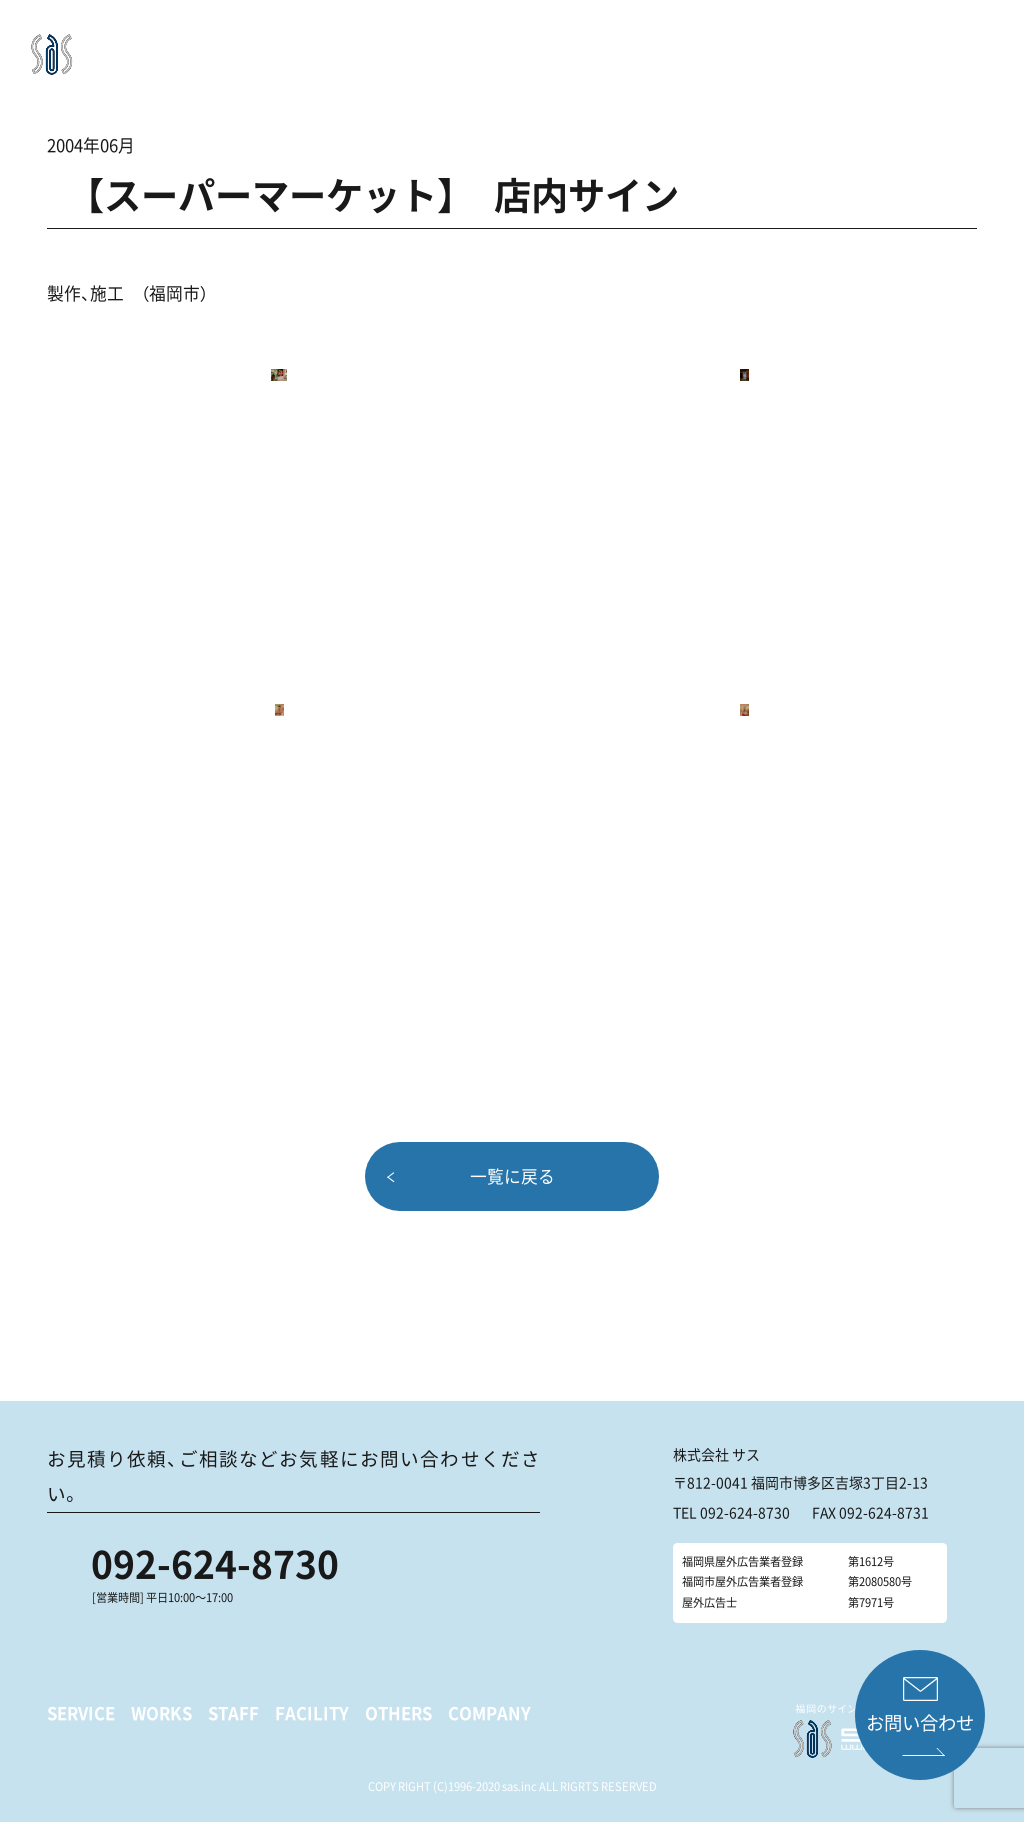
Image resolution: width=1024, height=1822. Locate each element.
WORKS (465, 45)
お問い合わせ (921, 1722)
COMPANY (764, 45)
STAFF (530, 45)
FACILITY (602, 45)
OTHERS (680, 45)
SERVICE (393, 45)
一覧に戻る (511, 1176)
